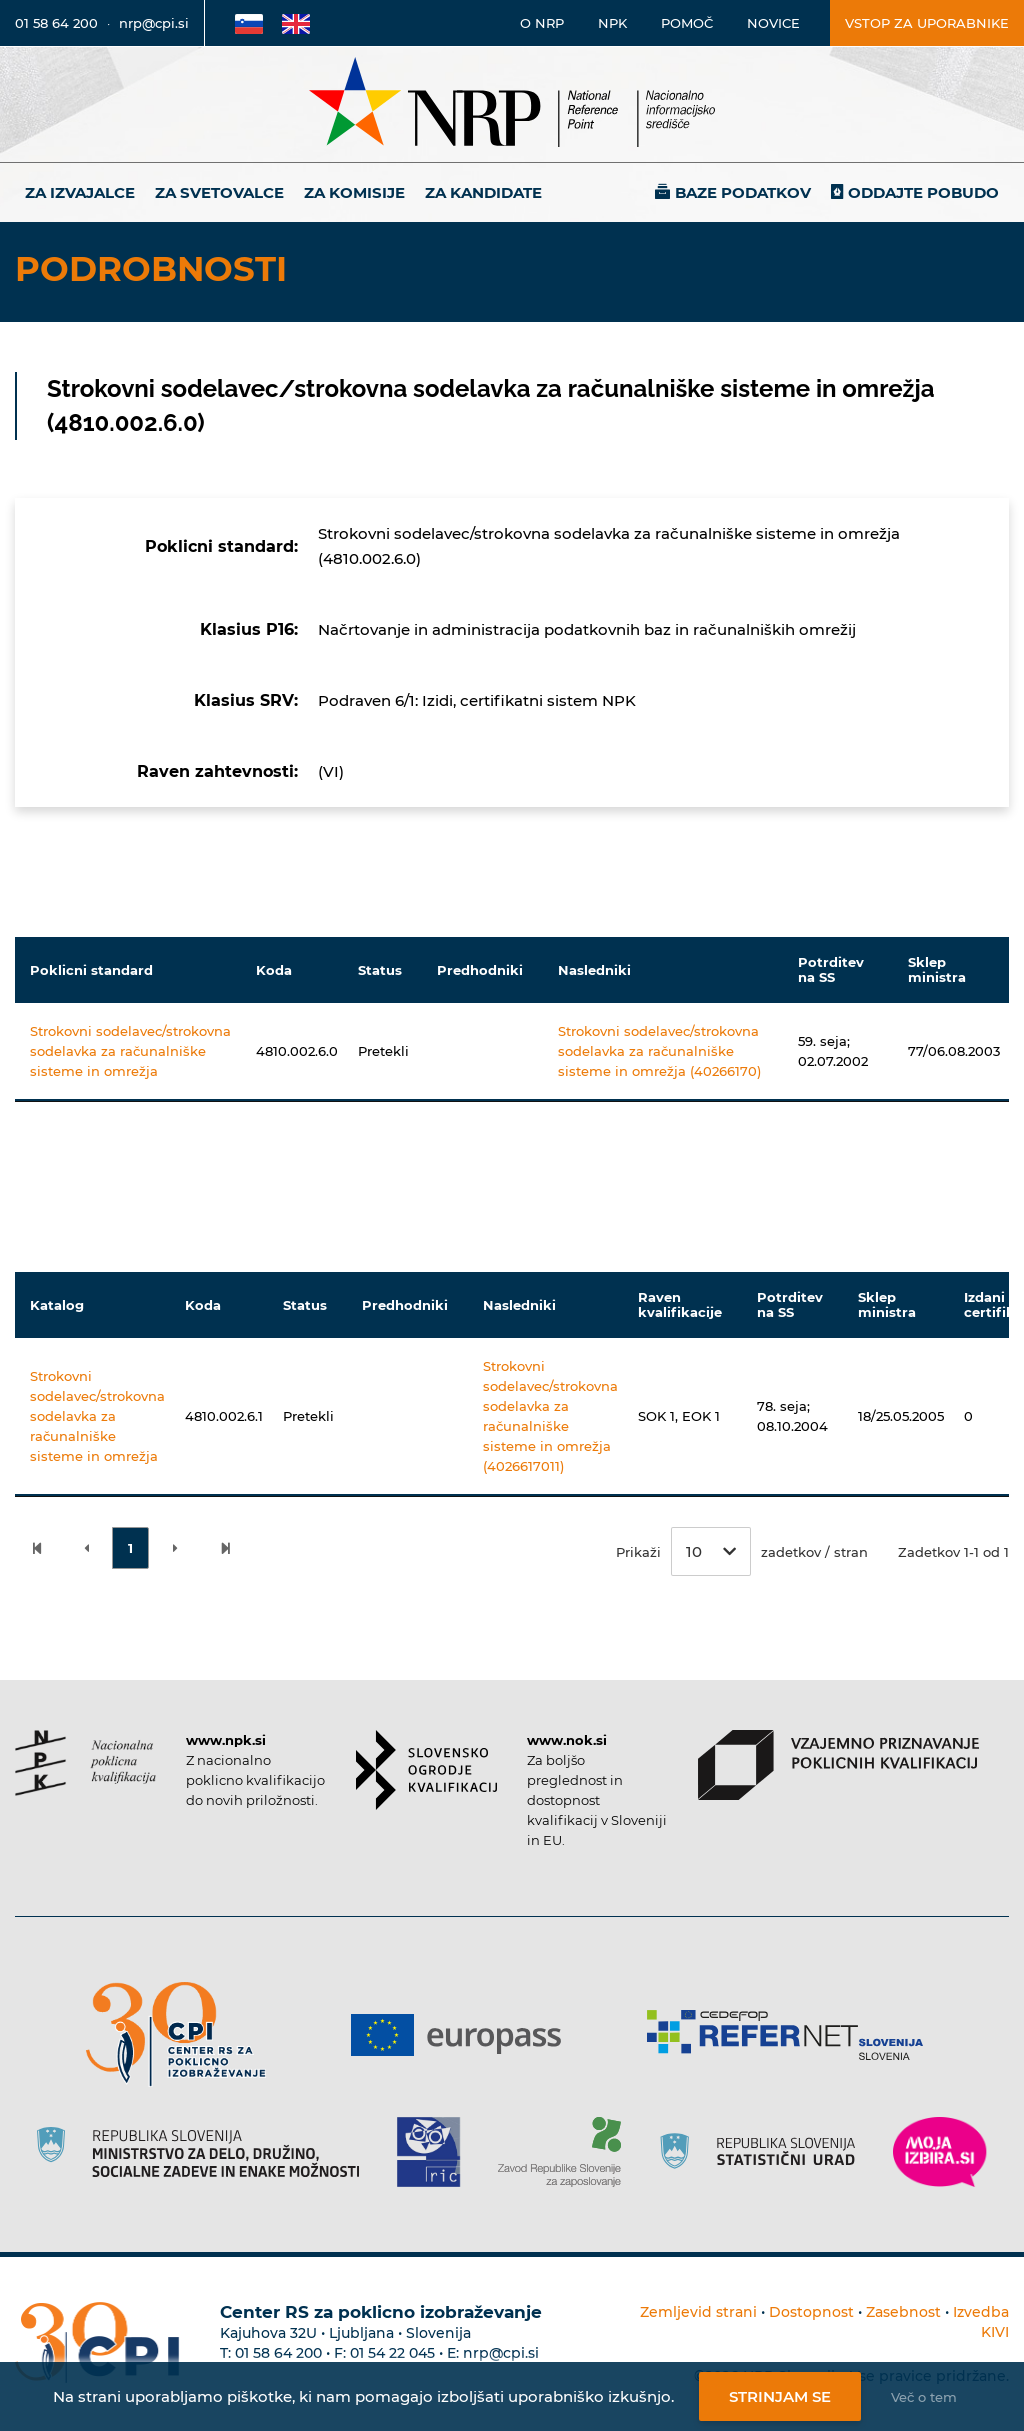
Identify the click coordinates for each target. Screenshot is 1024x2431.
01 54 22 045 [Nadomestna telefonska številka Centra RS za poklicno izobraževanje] (392, 2353)
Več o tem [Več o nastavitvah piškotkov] (924, 2397)
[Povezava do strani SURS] (764, 2152)
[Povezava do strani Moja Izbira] (940, 2152)
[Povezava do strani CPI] (183, 2034)
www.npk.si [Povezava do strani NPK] (226, 1740)
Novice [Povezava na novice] (773, 23)
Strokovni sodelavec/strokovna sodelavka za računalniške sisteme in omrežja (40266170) (659, 1051)
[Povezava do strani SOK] (426, 1770)
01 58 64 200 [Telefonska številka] (56, 23)
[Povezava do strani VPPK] (838, 1765)
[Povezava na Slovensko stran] (249, 23)
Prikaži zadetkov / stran (742, 1551)
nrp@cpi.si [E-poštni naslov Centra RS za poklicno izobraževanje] (501, 2353)
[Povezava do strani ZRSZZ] (566, 2152)
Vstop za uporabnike (927, 23)
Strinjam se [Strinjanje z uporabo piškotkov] (780, 2396)
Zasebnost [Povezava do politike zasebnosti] (903, 2312)
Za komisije (354, 192)
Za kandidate (483, 192)
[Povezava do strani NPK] (85, 1763)
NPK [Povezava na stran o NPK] (612, 23)
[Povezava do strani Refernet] (792, 2035)
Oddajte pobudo (923, 192)
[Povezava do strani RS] (205, 2152)
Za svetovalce (219, 192)
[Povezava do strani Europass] (463, 2035)
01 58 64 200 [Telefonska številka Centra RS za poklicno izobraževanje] (278, 2353)
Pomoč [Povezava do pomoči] (687, 23)
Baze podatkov (743, 192)
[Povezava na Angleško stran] (296, 23)
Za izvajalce (80, 192)
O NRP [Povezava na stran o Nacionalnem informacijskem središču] (542, 23)
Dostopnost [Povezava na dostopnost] (811, 2312)
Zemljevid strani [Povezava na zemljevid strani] (698, 2312)
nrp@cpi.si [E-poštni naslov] (154, 23)
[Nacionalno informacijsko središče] (512, 104)
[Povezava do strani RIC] (436, 2152)
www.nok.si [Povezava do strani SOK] (567, 1740)
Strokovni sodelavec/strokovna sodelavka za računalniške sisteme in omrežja (130, 1051)
